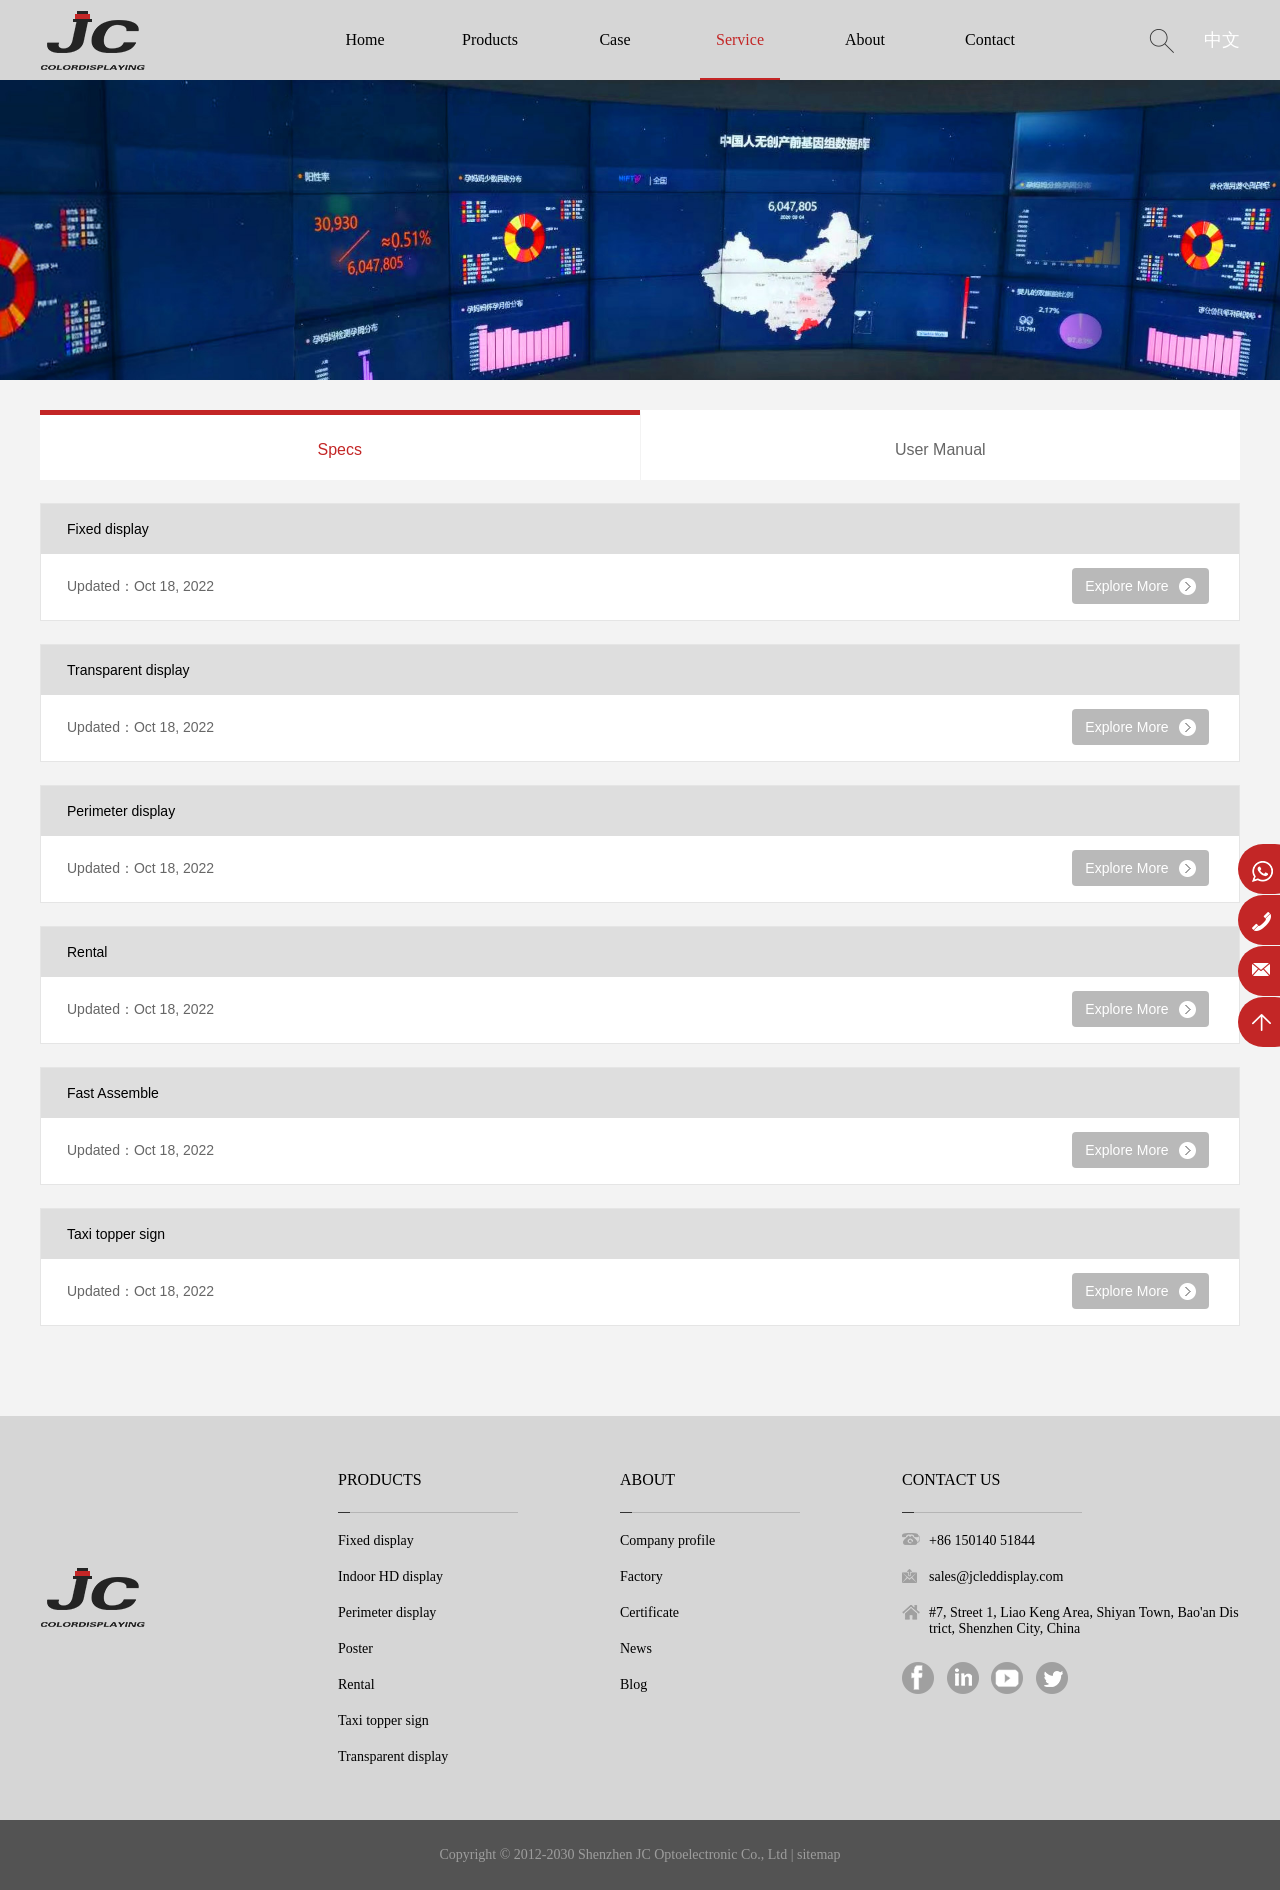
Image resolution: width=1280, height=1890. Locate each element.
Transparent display (393, 1756)
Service (740, 39)
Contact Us (951, 1479)
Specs (340, 449)
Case (614, 39)
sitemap (819, 1854)
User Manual (940, 449)
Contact (990, 39)
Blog (633, 1684)
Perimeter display (387, 1612)
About (865, 39)
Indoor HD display (390, 1576)
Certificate (649, 1612)
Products (490, 39)
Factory (641, 1576)
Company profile (667, 1540)
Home (364, 39)
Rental (356, 1684)
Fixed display (376, 1540)
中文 (1222, 40)
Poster (355, 1648)
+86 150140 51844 (982, 1540)
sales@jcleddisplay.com (996, 1576)
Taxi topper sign (383, 1720)
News (636, 1648)
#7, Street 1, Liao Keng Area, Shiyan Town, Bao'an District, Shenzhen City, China (1084, 1620)
